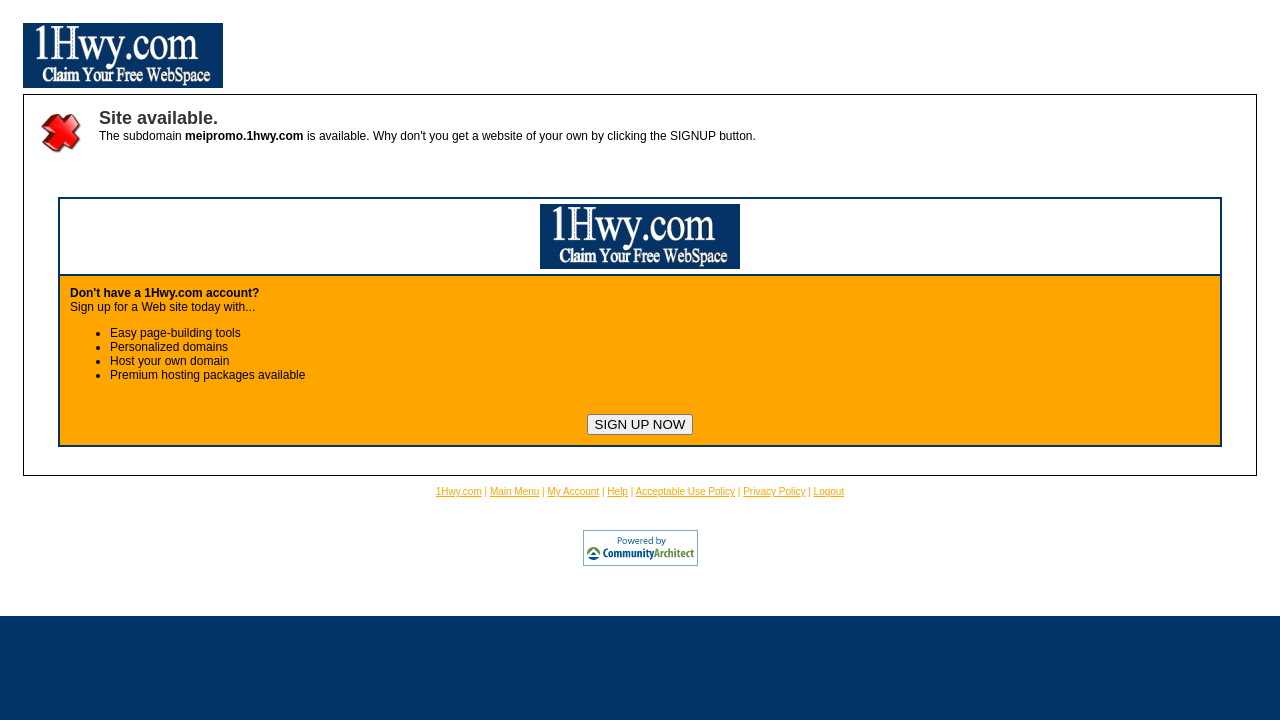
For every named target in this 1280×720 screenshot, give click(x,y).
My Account (574, 491)
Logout (829, 491)
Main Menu (514, 491)
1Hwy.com (459, 491)
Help (617, 491)
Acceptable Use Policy (686, 491)
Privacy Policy (774, 491)
